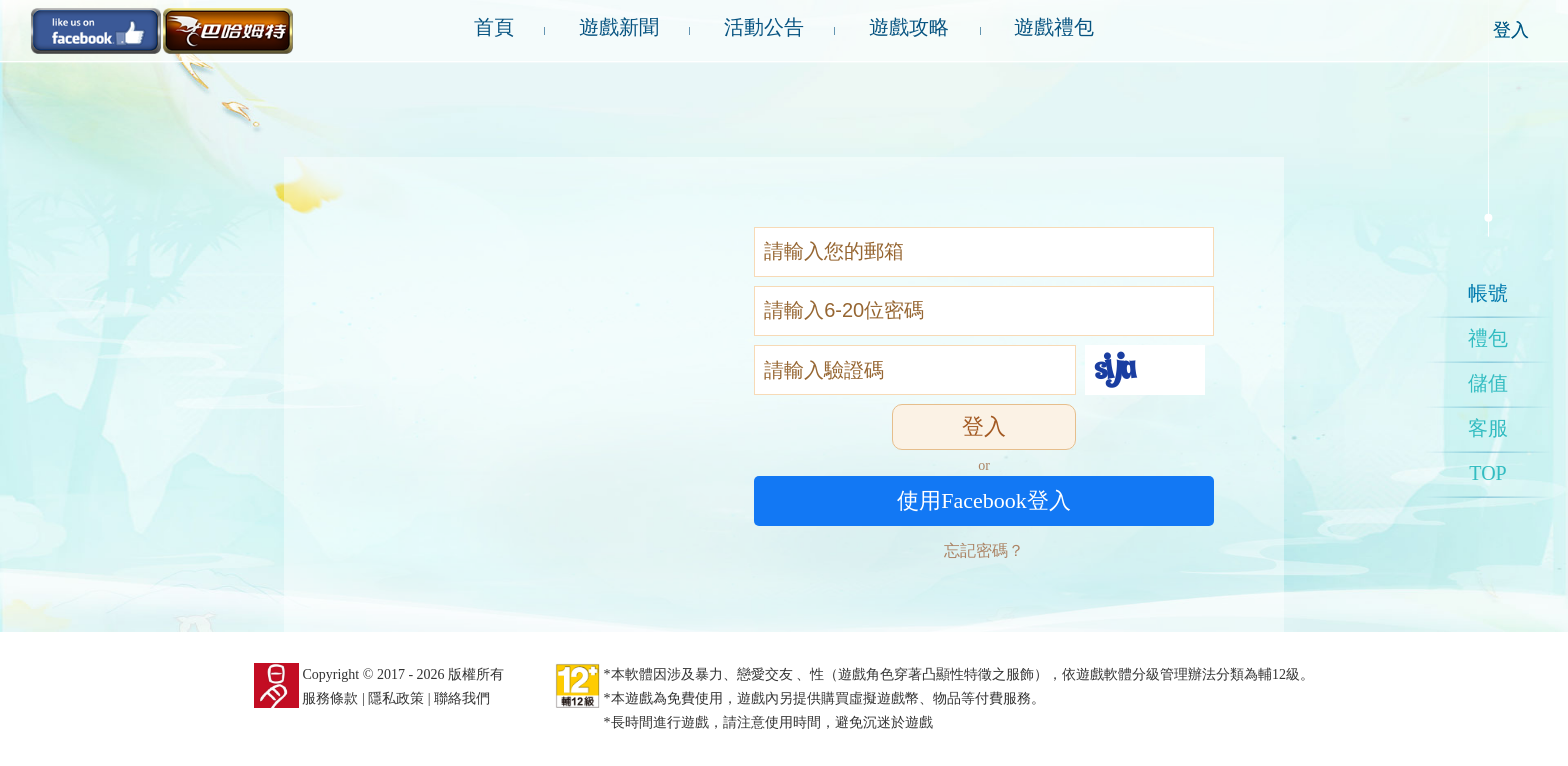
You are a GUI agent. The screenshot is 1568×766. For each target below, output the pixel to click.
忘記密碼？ (984, 550)
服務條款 (330, 698)
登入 (1511, 30)
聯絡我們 (462, 698)
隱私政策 (396, 698)
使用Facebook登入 (984, 500)
